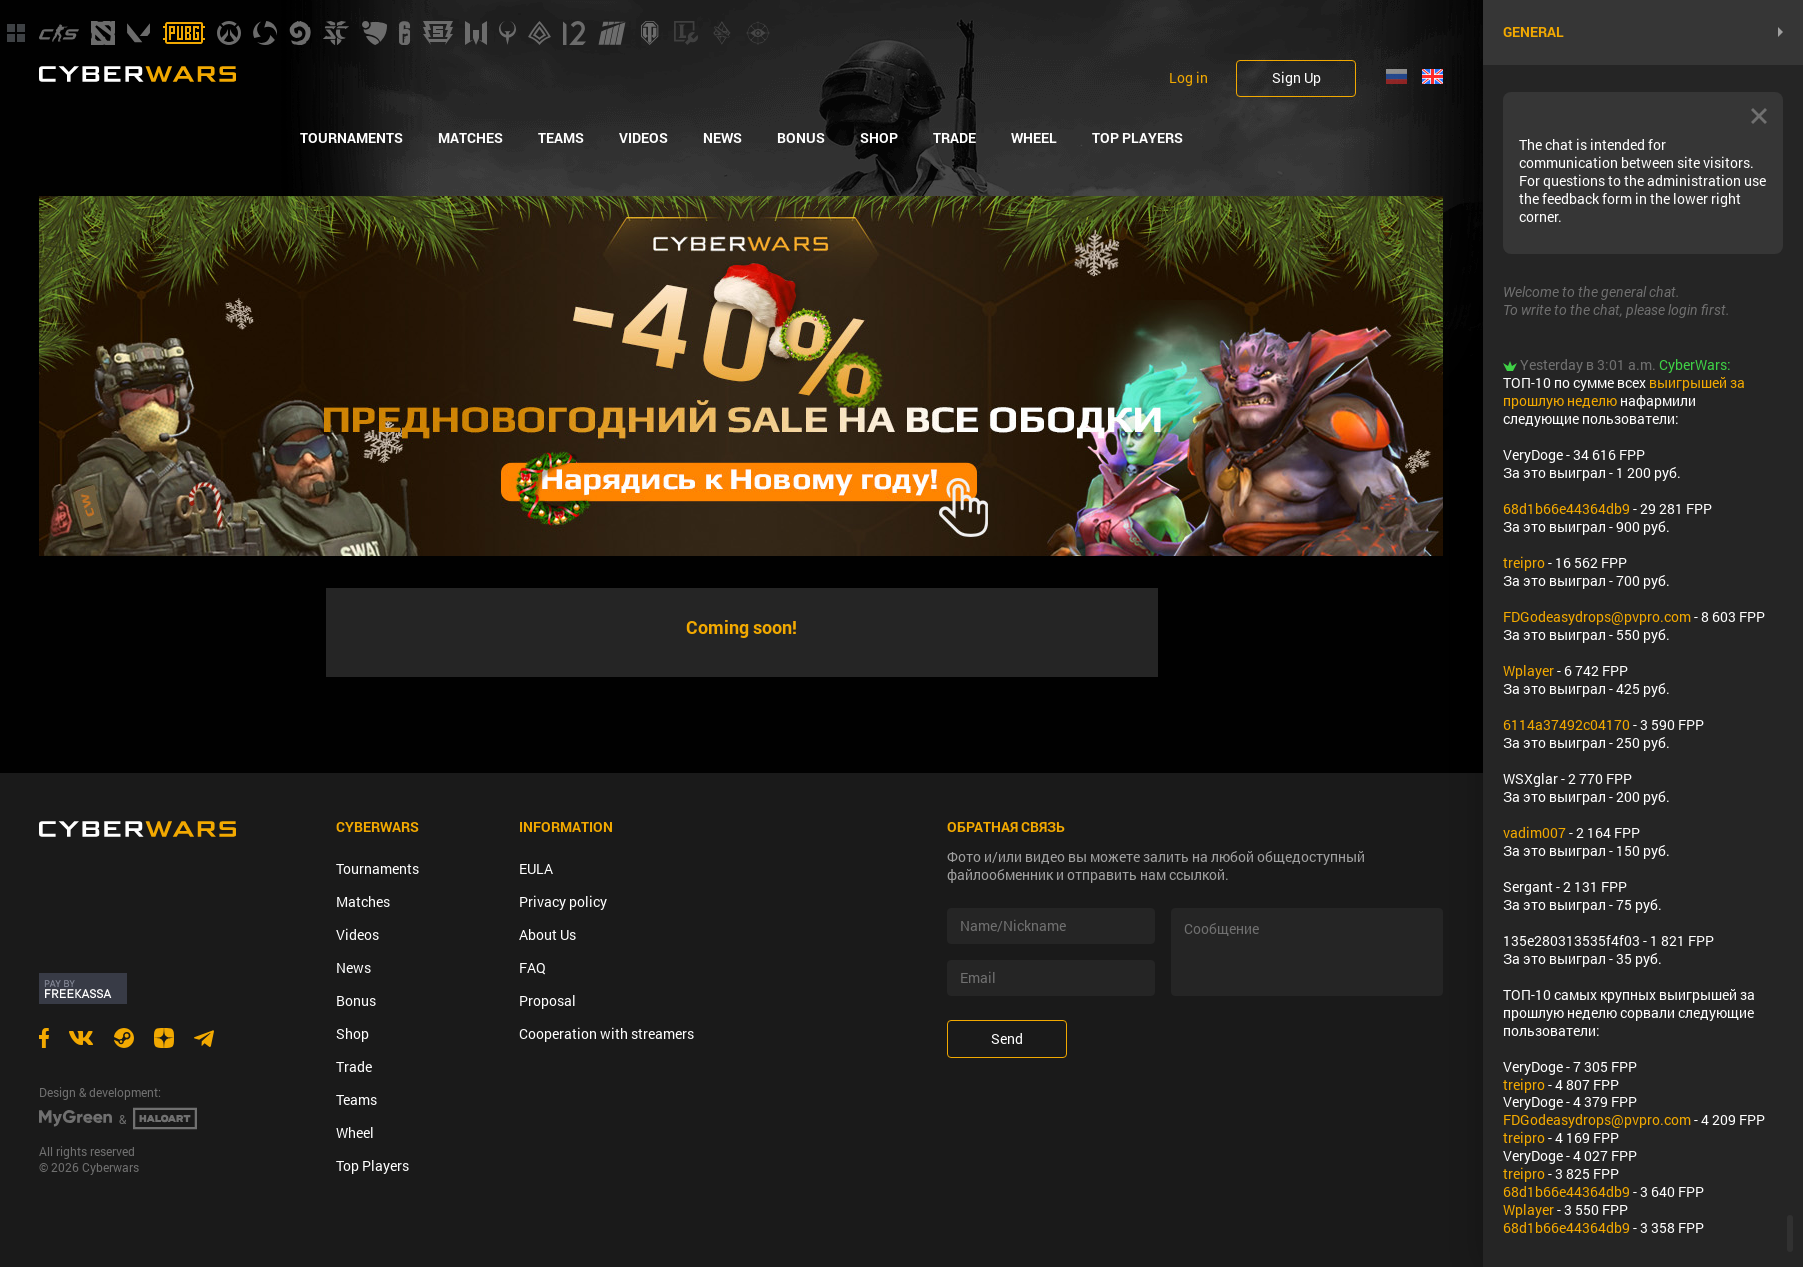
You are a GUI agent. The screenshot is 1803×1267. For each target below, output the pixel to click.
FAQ (532, 967)
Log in (1188, 78)
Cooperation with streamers (606, 1033)
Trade (954, 138)
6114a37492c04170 (1566, 724)
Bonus (801, 138)
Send (1007, 1038)
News (722, 138)
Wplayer (1528, 670)
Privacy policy (563, 901)
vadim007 (1534, 832)
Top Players (1137, 138)
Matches (470, 138)
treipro (1524, 562)
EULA (536, 868)
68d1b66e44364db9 (1566, 508)
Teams (561, 138)
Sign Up (1296, 77)
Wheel (1034, 138)
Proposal (547, 1000)
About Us (547, 934)
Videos (643, 138)
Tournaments (351, 138)
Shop (879, 138)
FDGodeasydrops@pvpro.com (1597, 616)
